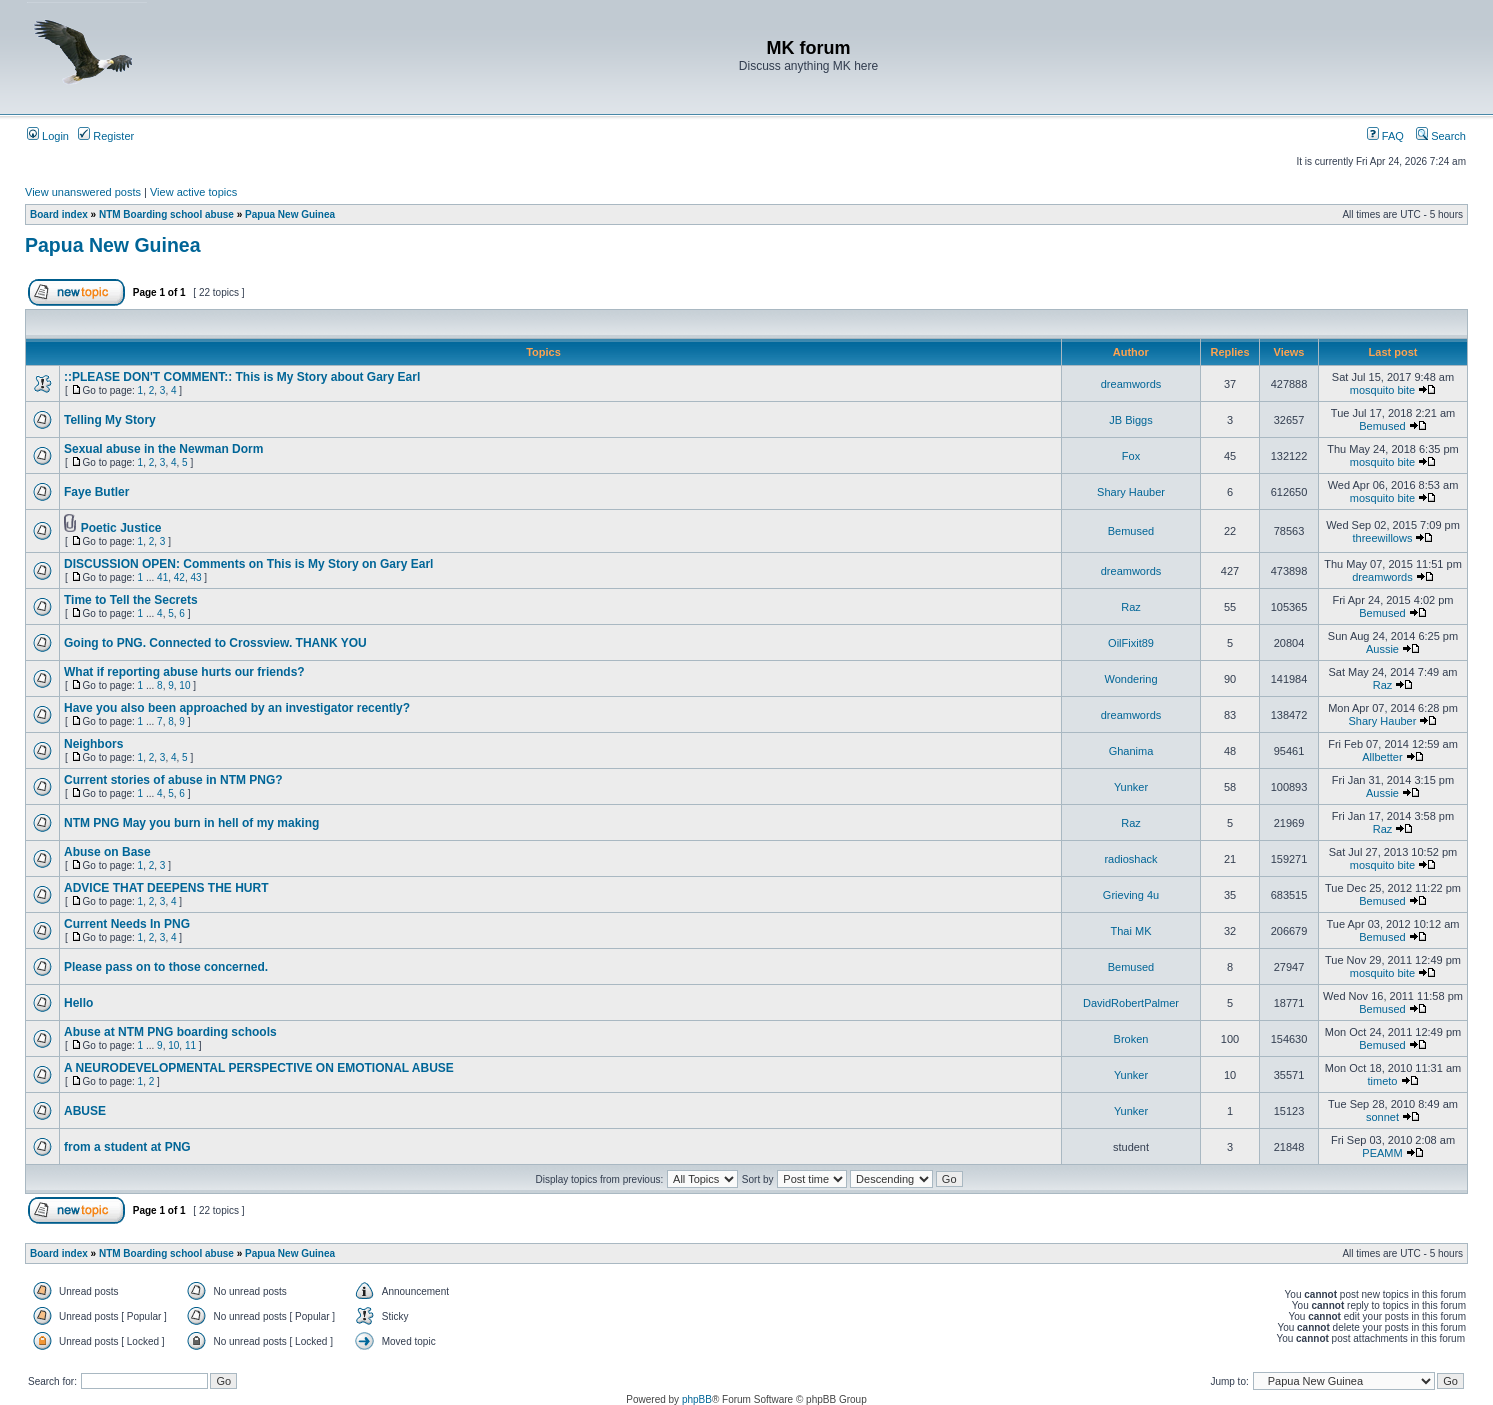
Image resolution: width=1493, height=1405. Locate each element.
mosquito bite (1382, 390)
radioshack (1130, 859)
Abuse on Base (107, 852)
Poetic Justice (121, 528)
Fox (1131, 456)
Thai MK (1131, 931)
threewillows (1383, 538)
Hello (78, 1003)
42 (179, 577)
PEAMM (1382, 1153)
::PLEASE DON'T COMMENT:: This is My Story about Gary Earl (242, 377)
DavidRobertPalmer (1131, 1003)
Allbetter (1382, 757)
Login (48, 136)
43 (195, 577)
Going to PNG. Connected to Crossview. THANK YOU (215, 643)
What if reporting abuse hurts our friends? (184, 672)
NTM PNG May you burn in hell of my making (191, 823)
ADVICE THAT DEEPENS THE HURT (166, 888)
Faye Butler (96, 492)
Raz (1131, 607)
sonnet (1382, 1117)
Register (106, 136)
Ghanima (1131, 751)
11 (190, 1045)
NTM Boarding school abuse (166, 214)
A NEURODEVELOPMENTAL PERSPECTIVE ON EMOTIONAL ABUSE (259, 1068)
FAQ (1385, 136)
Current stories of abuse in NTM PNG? (173, 780)
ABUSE (85, 1111)
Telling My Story (110, 420)
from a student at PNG (127, 1147)
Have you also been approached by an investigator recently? (237, 708)
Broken (1131, 1039)
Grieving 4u (1131, 895)
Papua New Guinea (290, 214)
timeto (1382, 1081)
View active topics (193, 192)
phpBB (697, 1399)
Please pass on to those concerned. (166, 967)
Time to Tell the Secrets (131, 600)
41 (162, 577)
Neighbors (93, 744)
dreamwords (1131, 384)
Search (1441, 136)
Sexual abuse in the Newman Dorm (163, 449)
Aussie (1382, 649)
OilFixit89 (1131, 643)
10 (184, 685)
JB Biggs (1130, 420)
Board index (59, 214)
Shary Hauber (1131, 492)
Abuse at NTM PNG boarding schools (170, 1032)
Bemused (1382, 426)
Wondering (1131, 679)
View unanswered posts (83, 192)
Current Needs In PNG (127, 924)
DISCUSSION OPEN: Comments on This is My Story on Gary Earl (248, 564)
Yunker (1131, 787)
